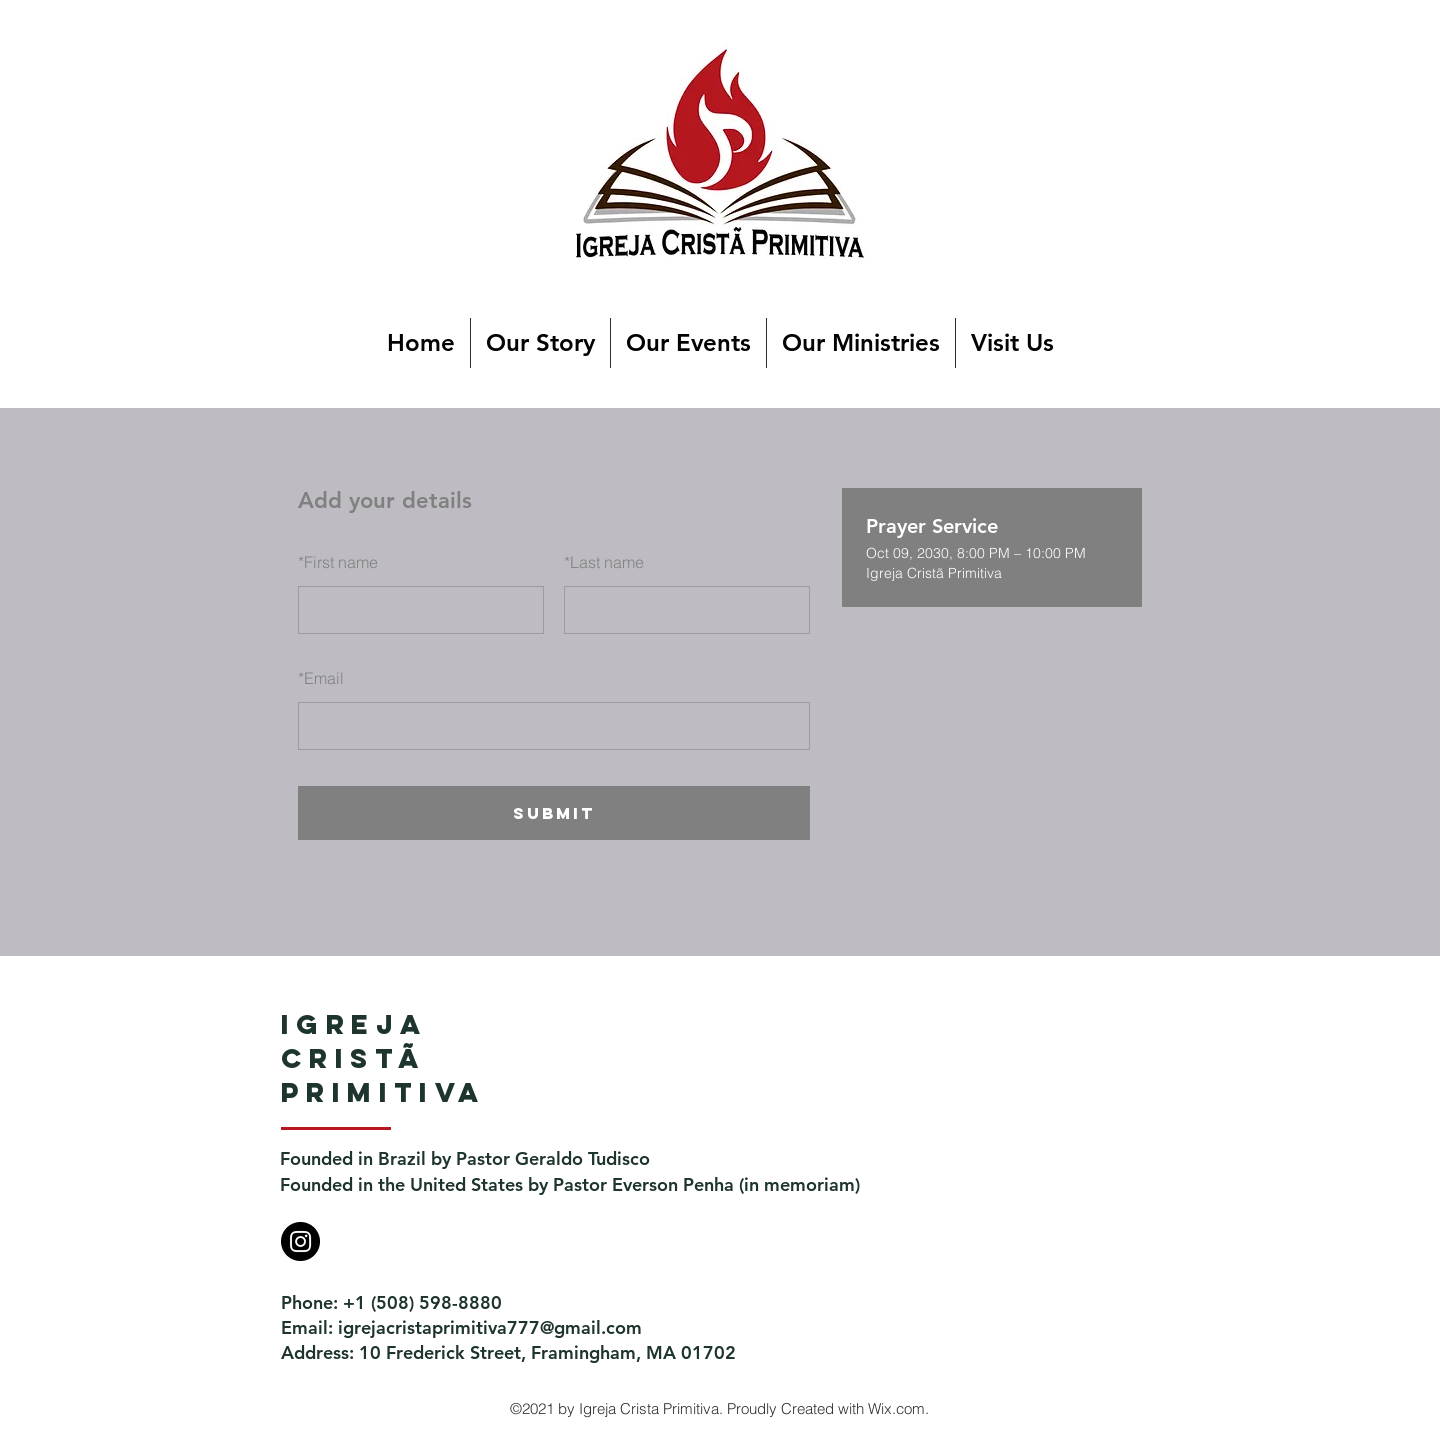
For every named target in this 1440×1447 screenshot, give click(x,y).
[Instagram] (300, 1241)
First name (338, 562)
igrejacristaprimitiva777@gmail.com (490, 1327)
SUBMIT (554, 813)
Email (321, 678)
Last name (604, 562)
